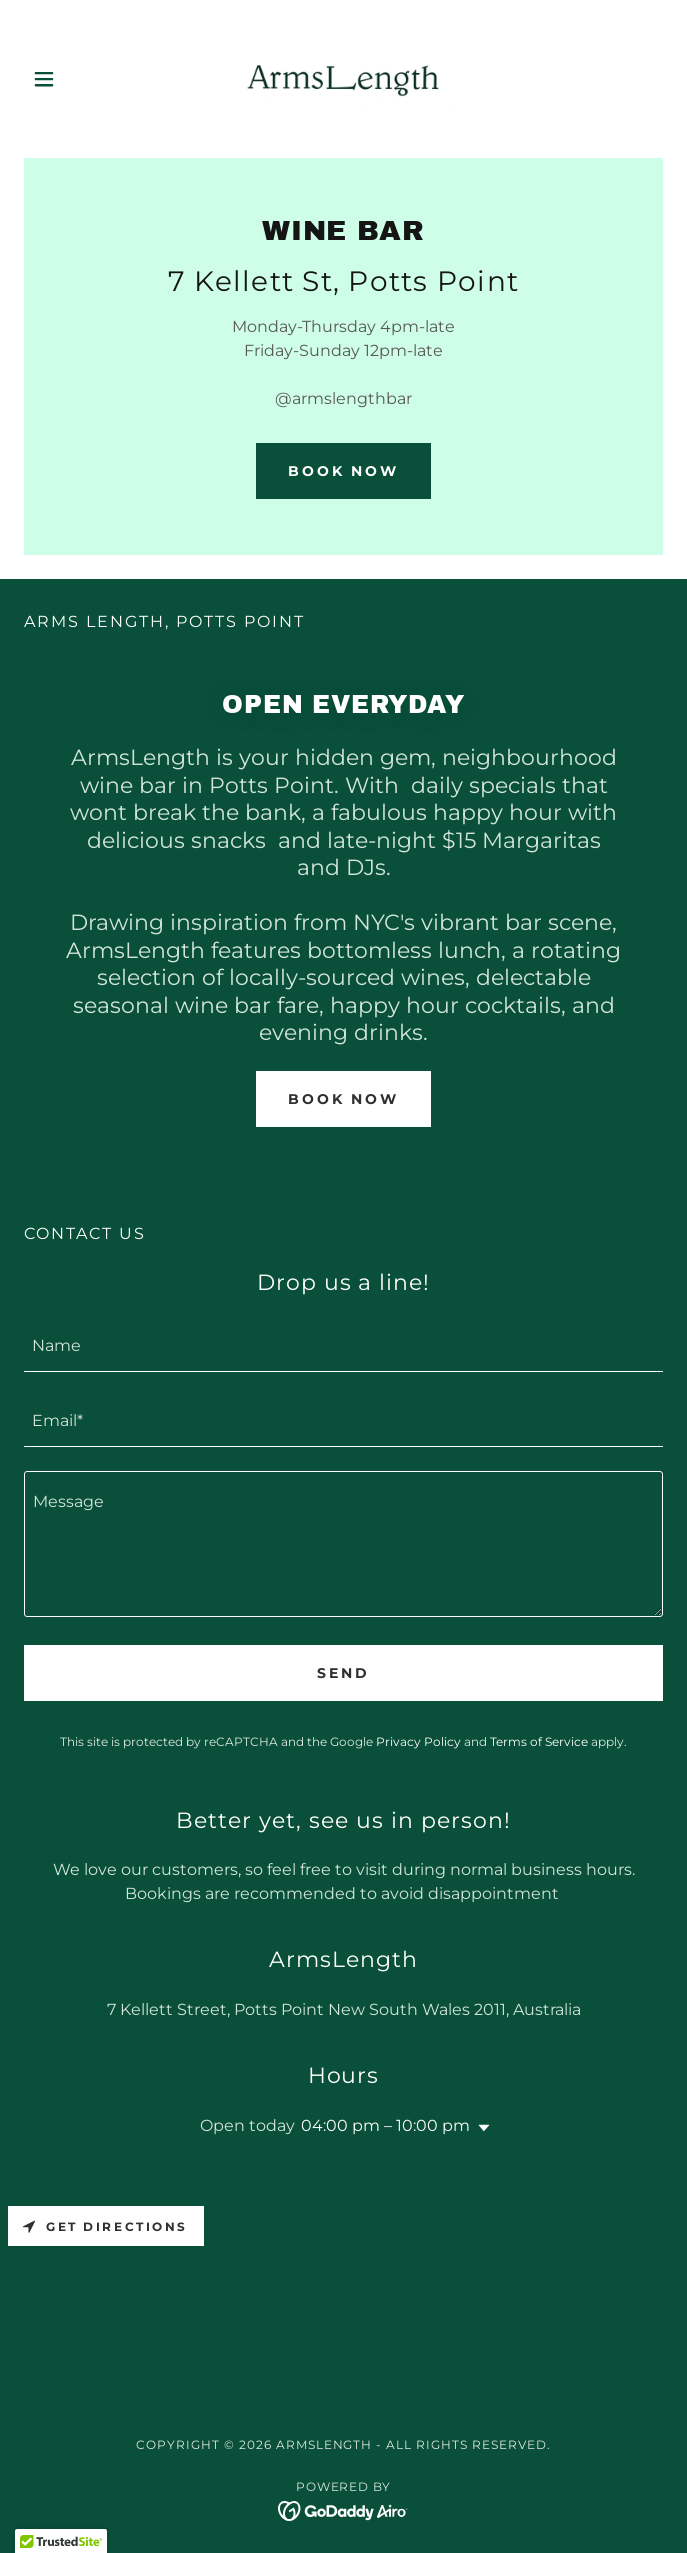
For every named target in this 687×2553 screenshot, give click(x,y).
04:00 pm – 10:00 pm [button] (385, 2125)
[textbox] (343, 1346)
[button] (72, 79)
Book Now (344, 471)
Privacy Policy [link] (418, 1741)
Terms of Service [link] (539, 1741)
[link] (343, 79)
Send (343, 1673)
